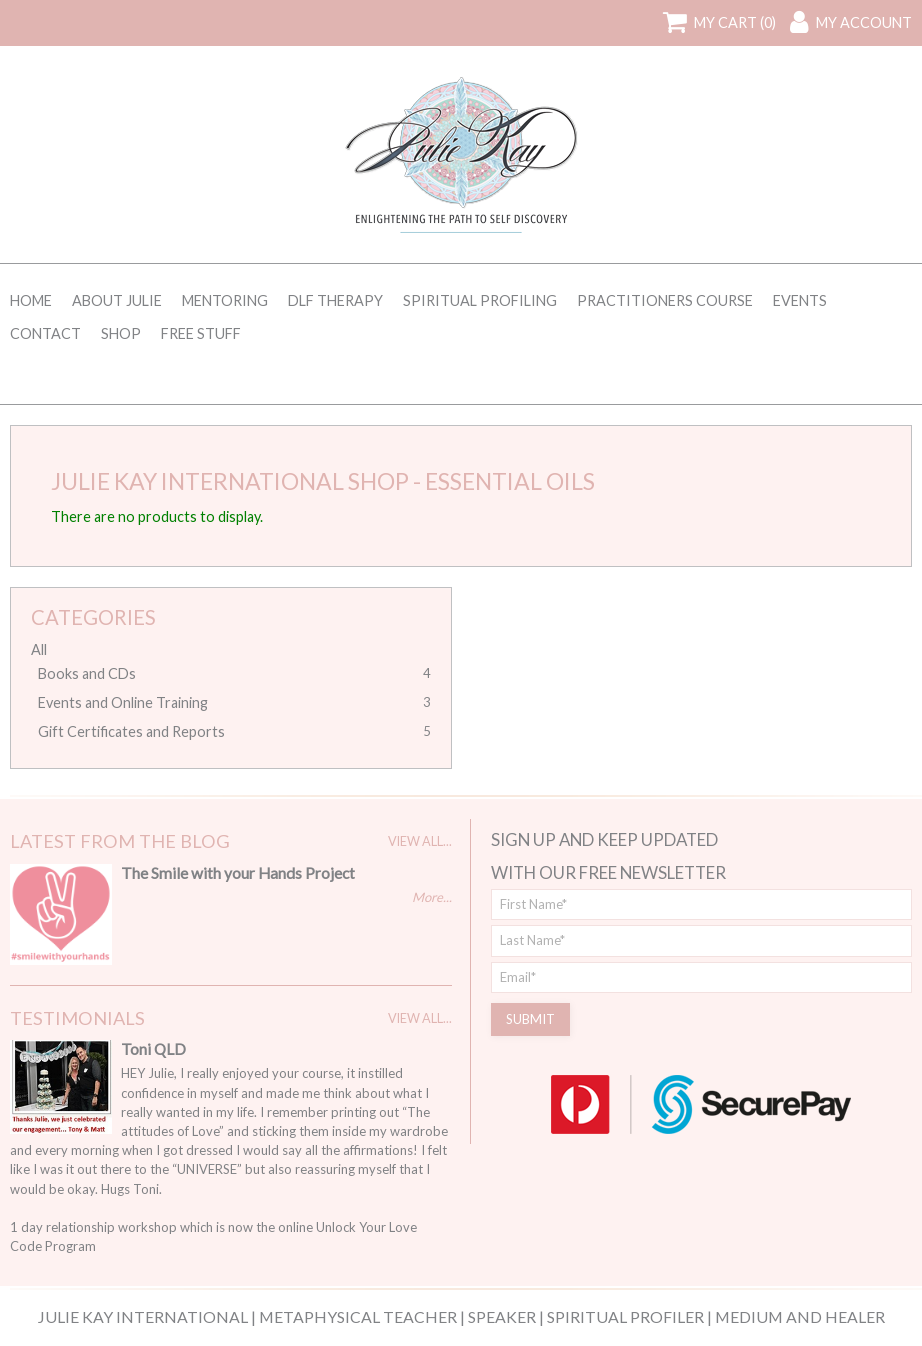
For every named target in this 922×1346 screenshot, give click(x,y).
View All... (420, 841)
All (39, 649)
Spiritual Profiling (480, 300)
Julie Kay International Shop (230, 481)
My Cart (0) (735, 22)
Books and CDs (87, 673)
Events (800, 300)
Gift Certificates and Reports (131, 731)
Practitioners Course (665, 300)
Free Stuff (201, 333)
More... (432, 897)
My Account (864, 22)
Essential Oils (510, 481)
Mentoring (225, 300)
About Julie (117, 300)
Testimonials (77, 1018)
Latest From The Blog (120, 841)
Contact (45, 333)
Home (31, 300)
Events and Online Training (123, 702)
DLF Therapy (335, 300)
